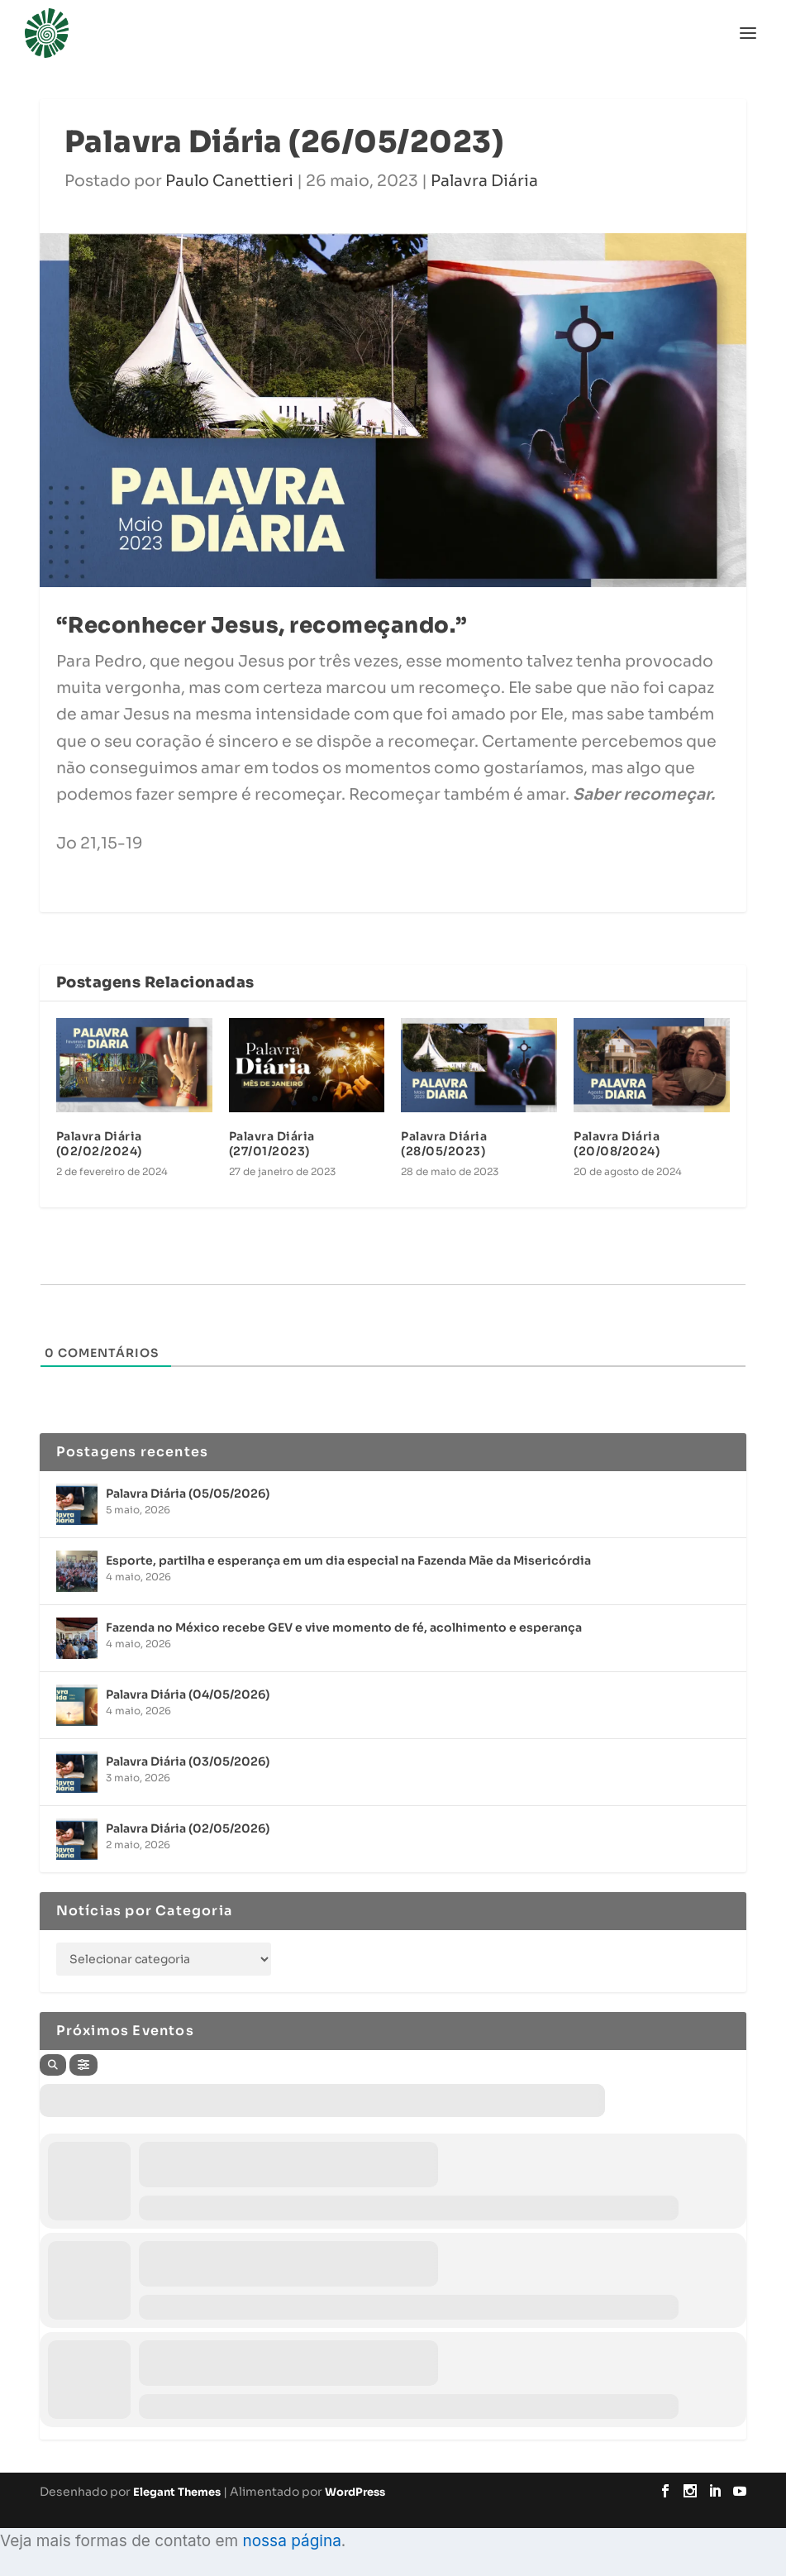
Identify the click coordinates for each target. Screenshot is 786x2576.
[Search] (53, 2065)
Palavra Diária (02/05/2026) (187, 1828)
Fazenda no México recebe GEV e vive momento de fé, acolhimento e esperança (344, 1627)
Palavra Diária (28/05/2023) (444, 1144)
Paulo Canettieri (229, 181)
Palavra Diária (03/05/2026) (187, 1761)
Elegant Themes (177, 2492)
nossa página (291, 2540)
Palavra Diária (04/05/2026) (187, 1694)
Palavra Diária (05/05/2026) (187, 1493)
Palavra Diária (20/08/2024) (617, 1144)
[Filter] (83, 2065)
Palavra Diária (484, 181)
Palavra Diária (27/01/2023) (272, 1144)
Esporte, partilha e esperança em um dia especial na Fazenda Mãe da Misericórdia (348, 1560)
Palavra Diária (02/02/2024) (99, 1144)
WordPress (355, 2492)
